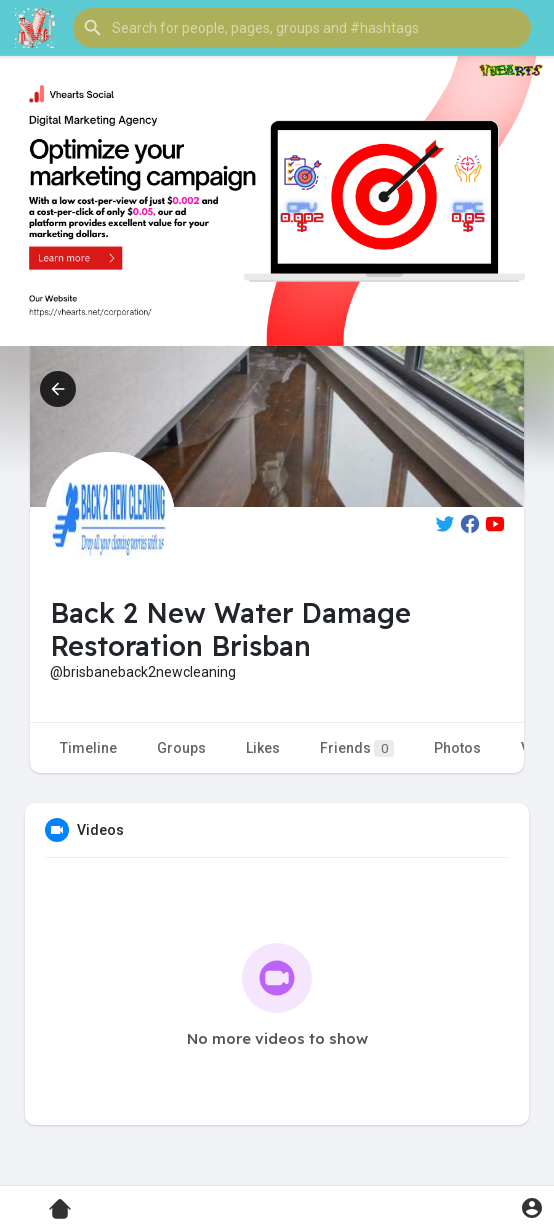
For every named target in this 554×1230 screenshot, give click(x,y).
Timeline (88, 748)
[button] (302, 28)
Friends (357, 748)
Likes (263, 748)
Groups (181, 748)
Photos (457, 748)
